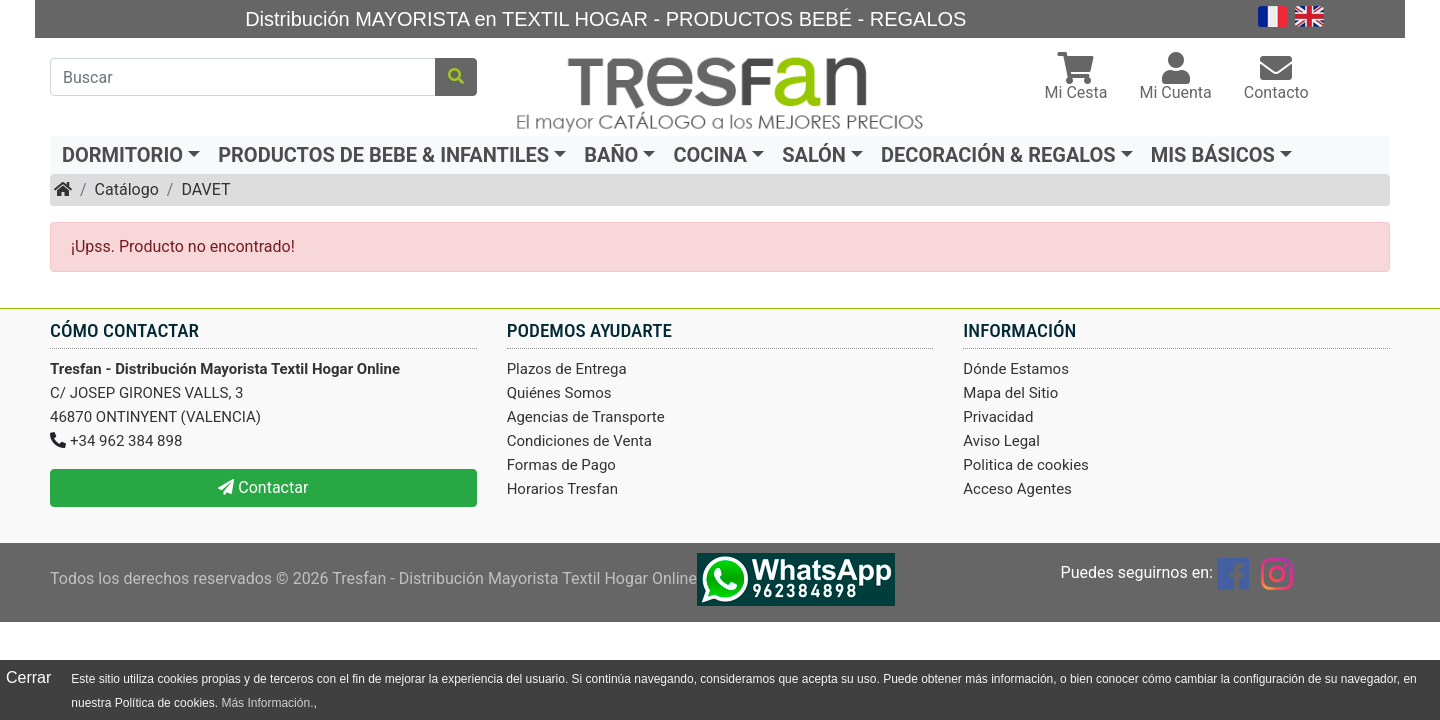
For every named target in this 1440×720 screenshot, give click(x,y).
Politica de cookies (1026, 465)
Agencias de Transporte (586, 417)
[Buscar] (243, 77)
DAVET (205, 189)
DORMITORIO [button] (122, 155)
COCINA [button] (710, 155)
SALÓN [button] (814, 155)
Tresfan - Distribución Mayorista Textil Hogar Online (514, 578)
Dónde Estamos (1016, 369)
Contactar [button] (263, 487)
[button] (1076, 78)
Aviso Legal (1001, 441)
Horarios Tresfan (562, 489)
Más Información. (267, 703)
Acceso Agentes (1017, 489)
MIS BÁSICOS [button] (1213, 155)
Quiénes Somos (559, 393)
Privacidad (998, 417)
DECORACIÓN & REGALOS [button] (998, 155)
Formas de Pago (561, 465)
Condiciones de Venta (579, 441)
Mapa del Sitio (1010, 393)
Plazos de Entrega (567, 369)
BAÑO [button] (611, 155)
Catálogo (127, 189)
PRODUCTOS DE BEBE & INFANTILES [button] (383, 155)
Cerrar (28, 677)
